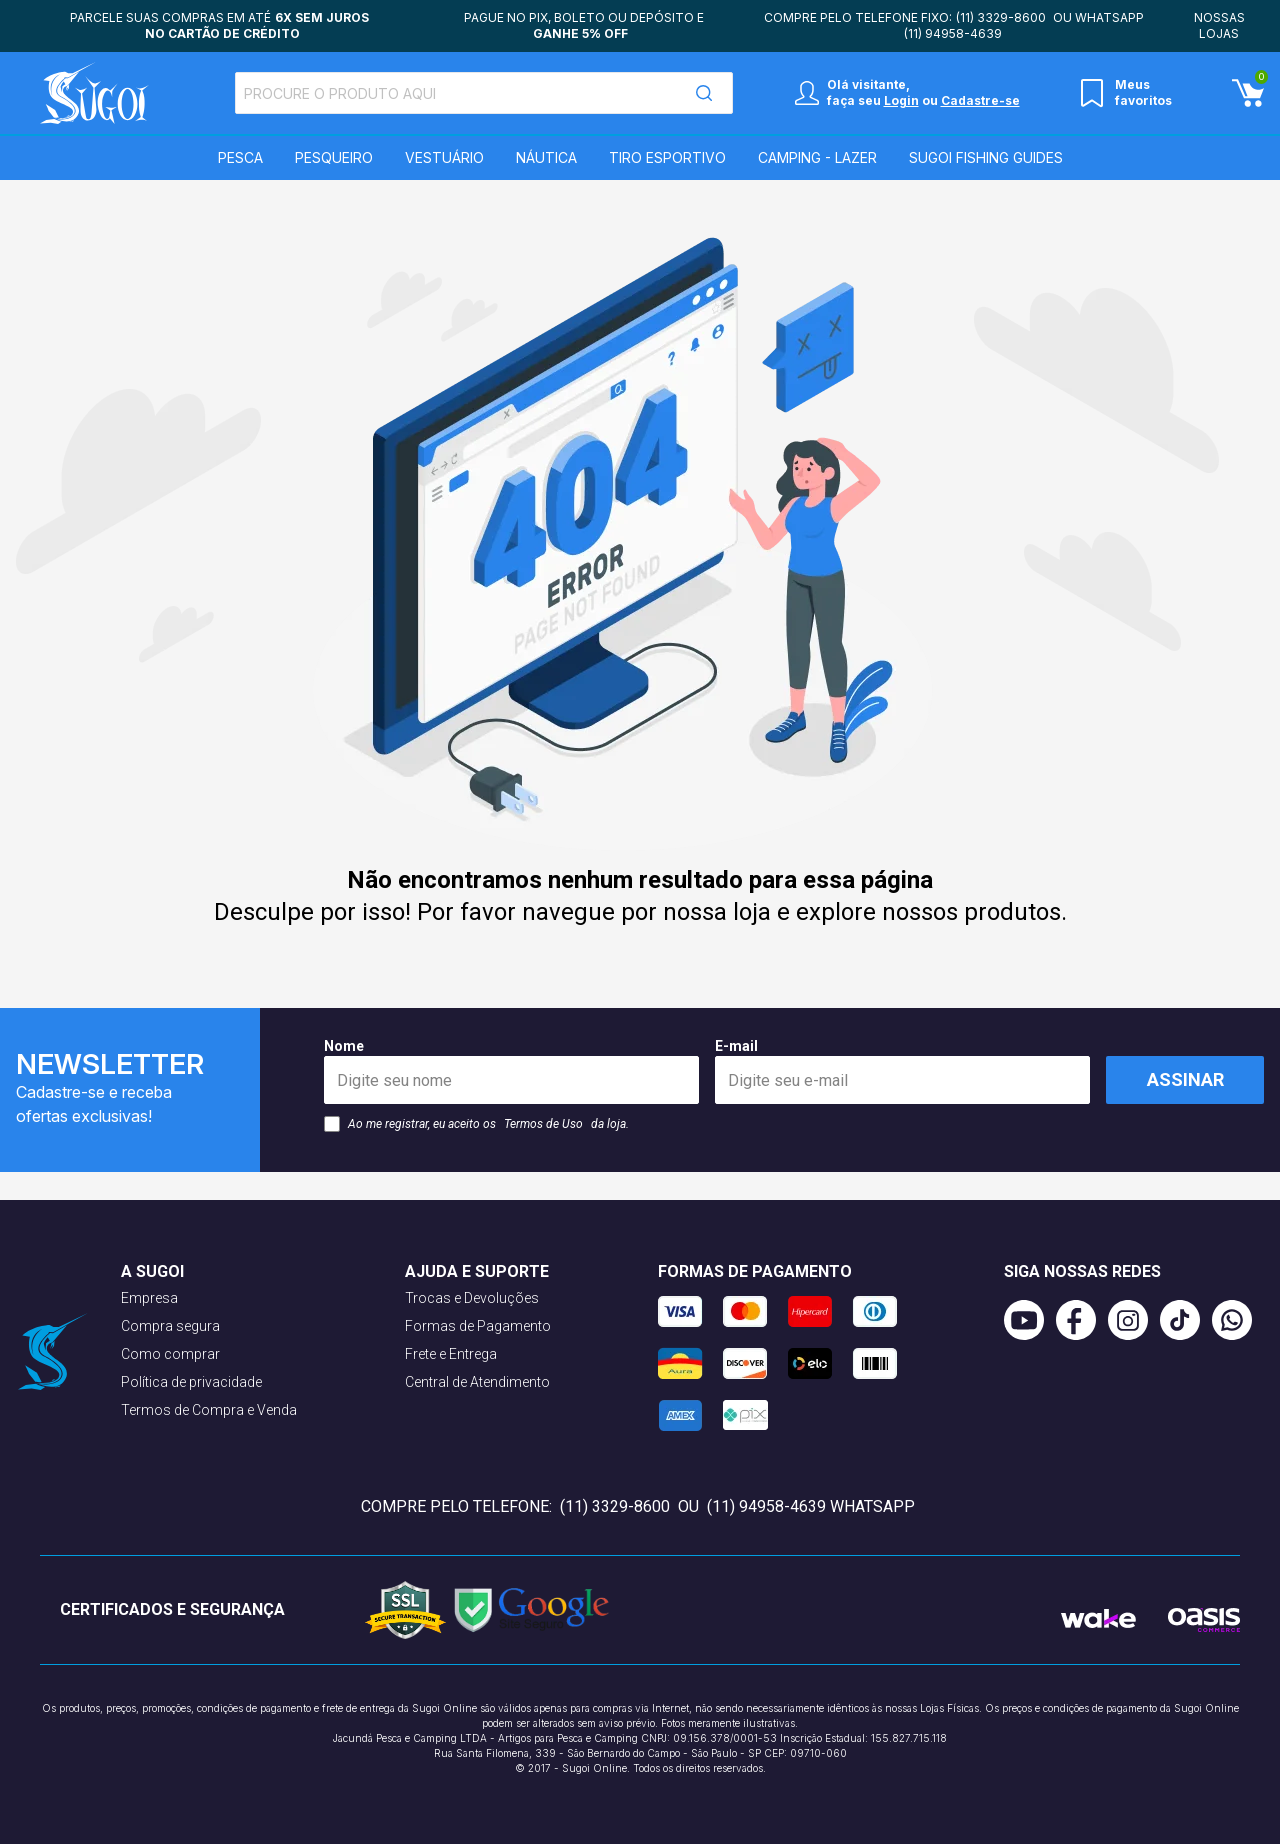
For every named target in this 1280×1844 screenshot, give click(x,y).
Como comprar (170, 1354)
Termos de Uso (543, 1124)
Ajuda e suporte (477, 1271)
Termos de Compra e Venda (209, 1410)
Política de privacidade (191, 1382)
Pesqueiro (334, 157)
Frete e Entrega (451, 1354)
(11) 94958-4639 (953, 33)
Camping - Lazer (817, 157)
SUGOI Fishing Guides (986, 157)
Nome (511, 1071)
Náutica (546, 157)
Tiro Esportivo (667, 157)
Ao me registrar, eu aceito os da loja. (476, 1124)
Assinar (1185, 1079)
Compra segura (170, 1326)
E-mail (902, 1071)
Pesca (240, 157)
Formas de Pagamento (478, 1326)
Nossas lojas (1219, 25)
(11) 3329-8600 (1001, 17)
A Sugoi (152, 1271)
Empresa (149, 1298)
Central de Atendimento (477, 1382)
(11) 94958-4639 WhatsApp (811, 1506)
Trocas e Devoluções (472, 1298)
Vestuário (444, 157)
